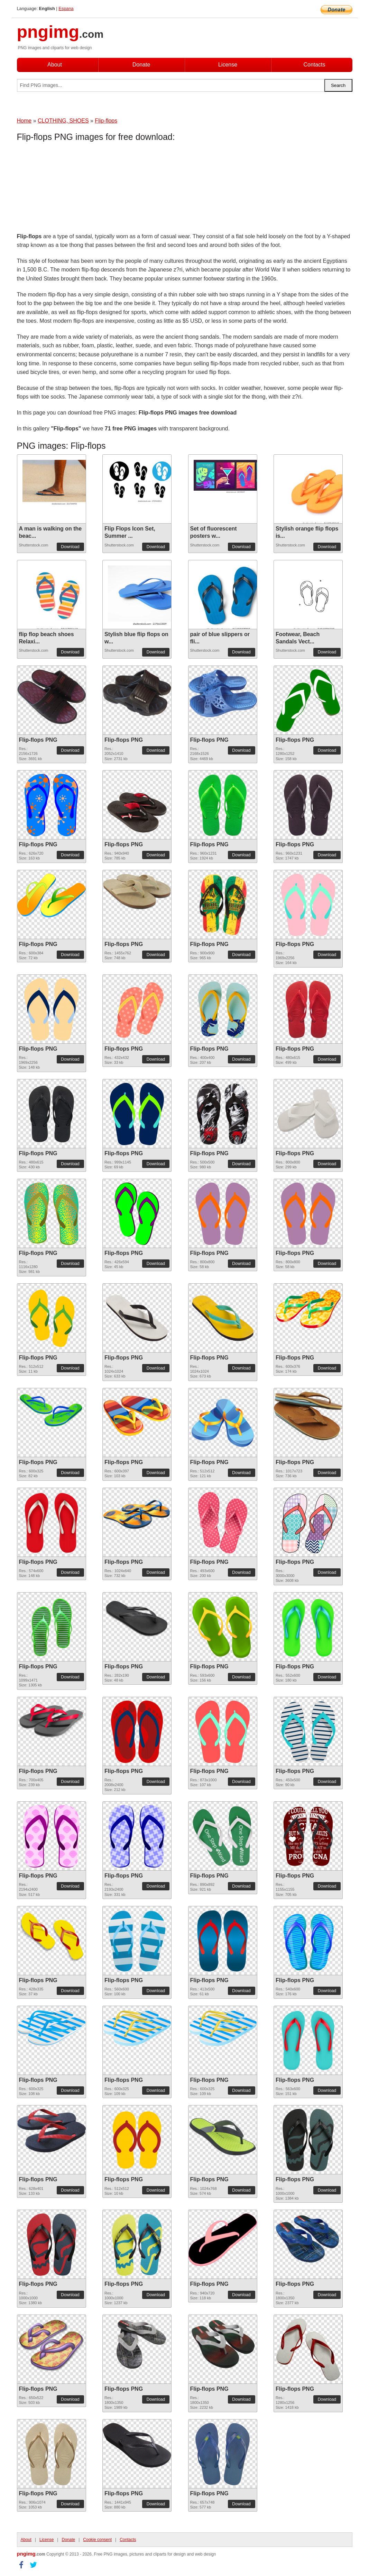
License (227, 65)
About (54, 65)
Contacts (314, 65)
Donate (141, 65)
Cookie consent (97, 2539)
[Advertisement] (72, 188)
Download (70, 546)
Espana (65, 8)
